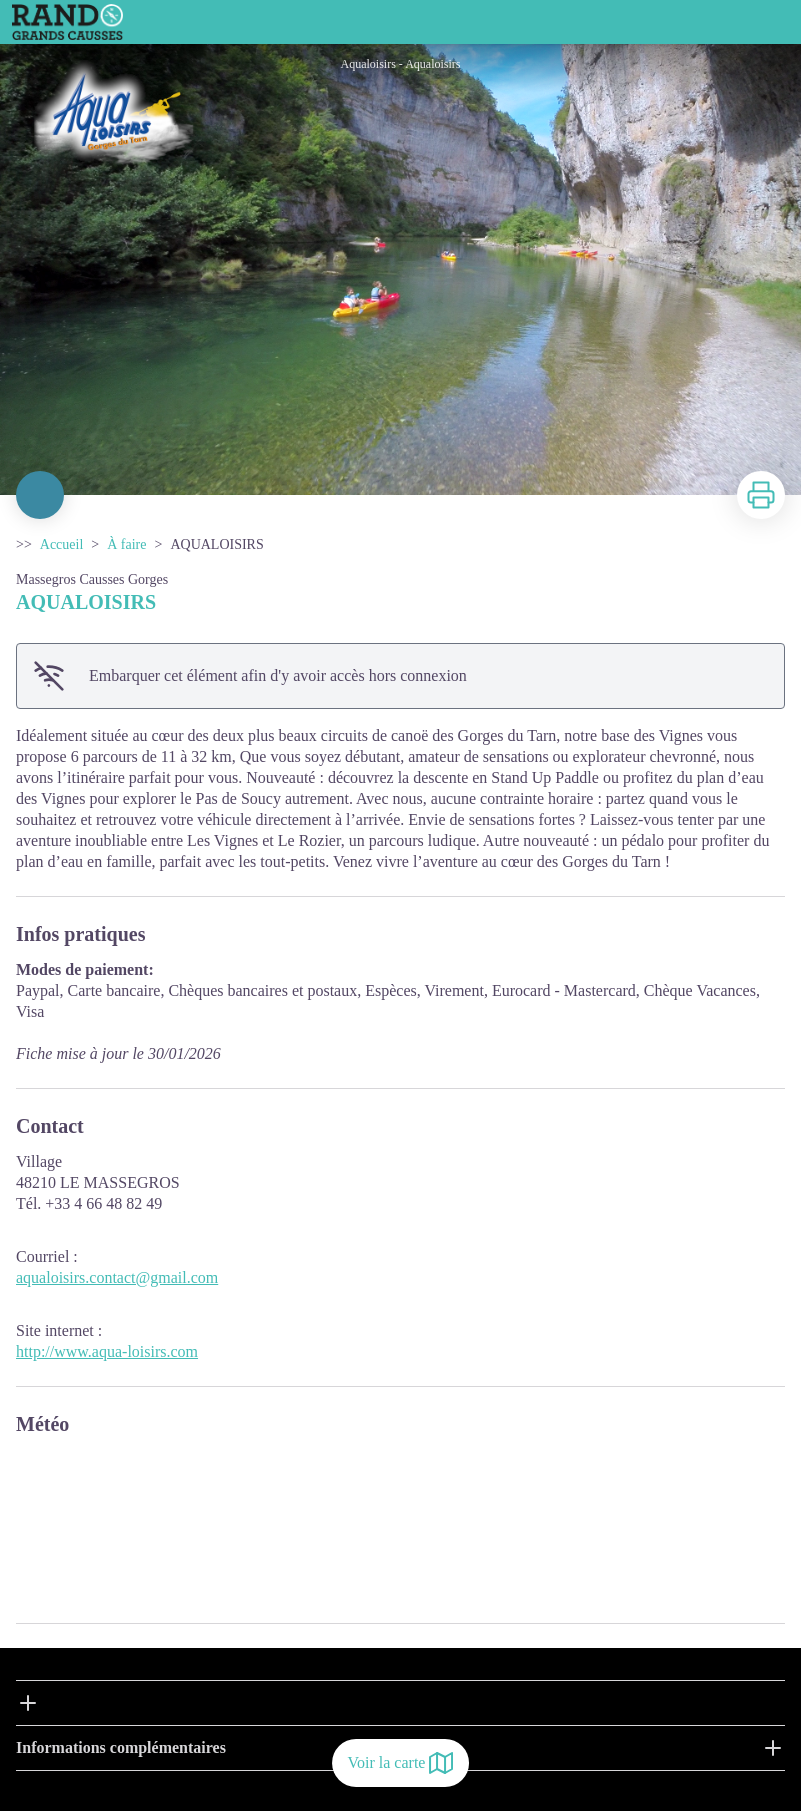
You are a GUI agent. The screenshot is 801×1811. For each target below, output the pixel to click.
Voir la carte (401, 1763)
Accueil (62, 544)
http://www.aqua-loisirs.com (107, 1351)
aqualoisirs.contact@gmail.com (117, 1277)
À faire (126, 544)
